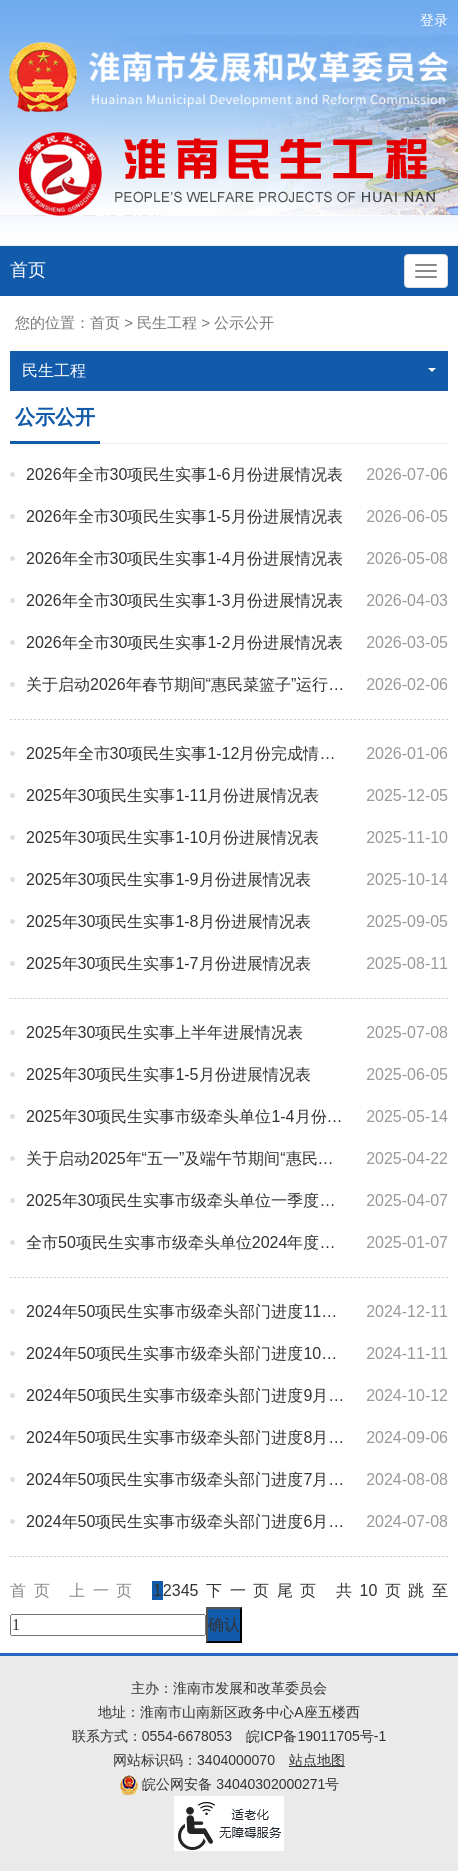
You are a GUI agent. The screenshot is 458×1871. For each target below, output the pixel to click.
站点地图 (317, 1760)
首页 (28, 270)
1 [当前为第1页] (157, 1590)
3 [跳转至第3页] (176, 1590)
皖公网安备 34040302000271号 (229, 1784)
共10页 (372, 1590)
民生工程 (167, 322)
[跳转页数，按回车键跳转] (108, 1625)
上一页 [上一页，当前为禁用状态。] (110, 1590)
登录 (434, 20)
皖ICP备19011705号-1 (316, 1736)
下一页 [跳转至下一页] (237, 1590)
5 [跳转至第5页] (194, 1590)
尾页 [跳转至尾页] (300, 1590)
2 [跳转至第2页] (167, 1590)
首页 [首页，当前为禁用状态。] (39, 1590)
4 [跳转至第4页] (185, 1590)
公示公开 (244, 322)
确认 (224, 1624)
